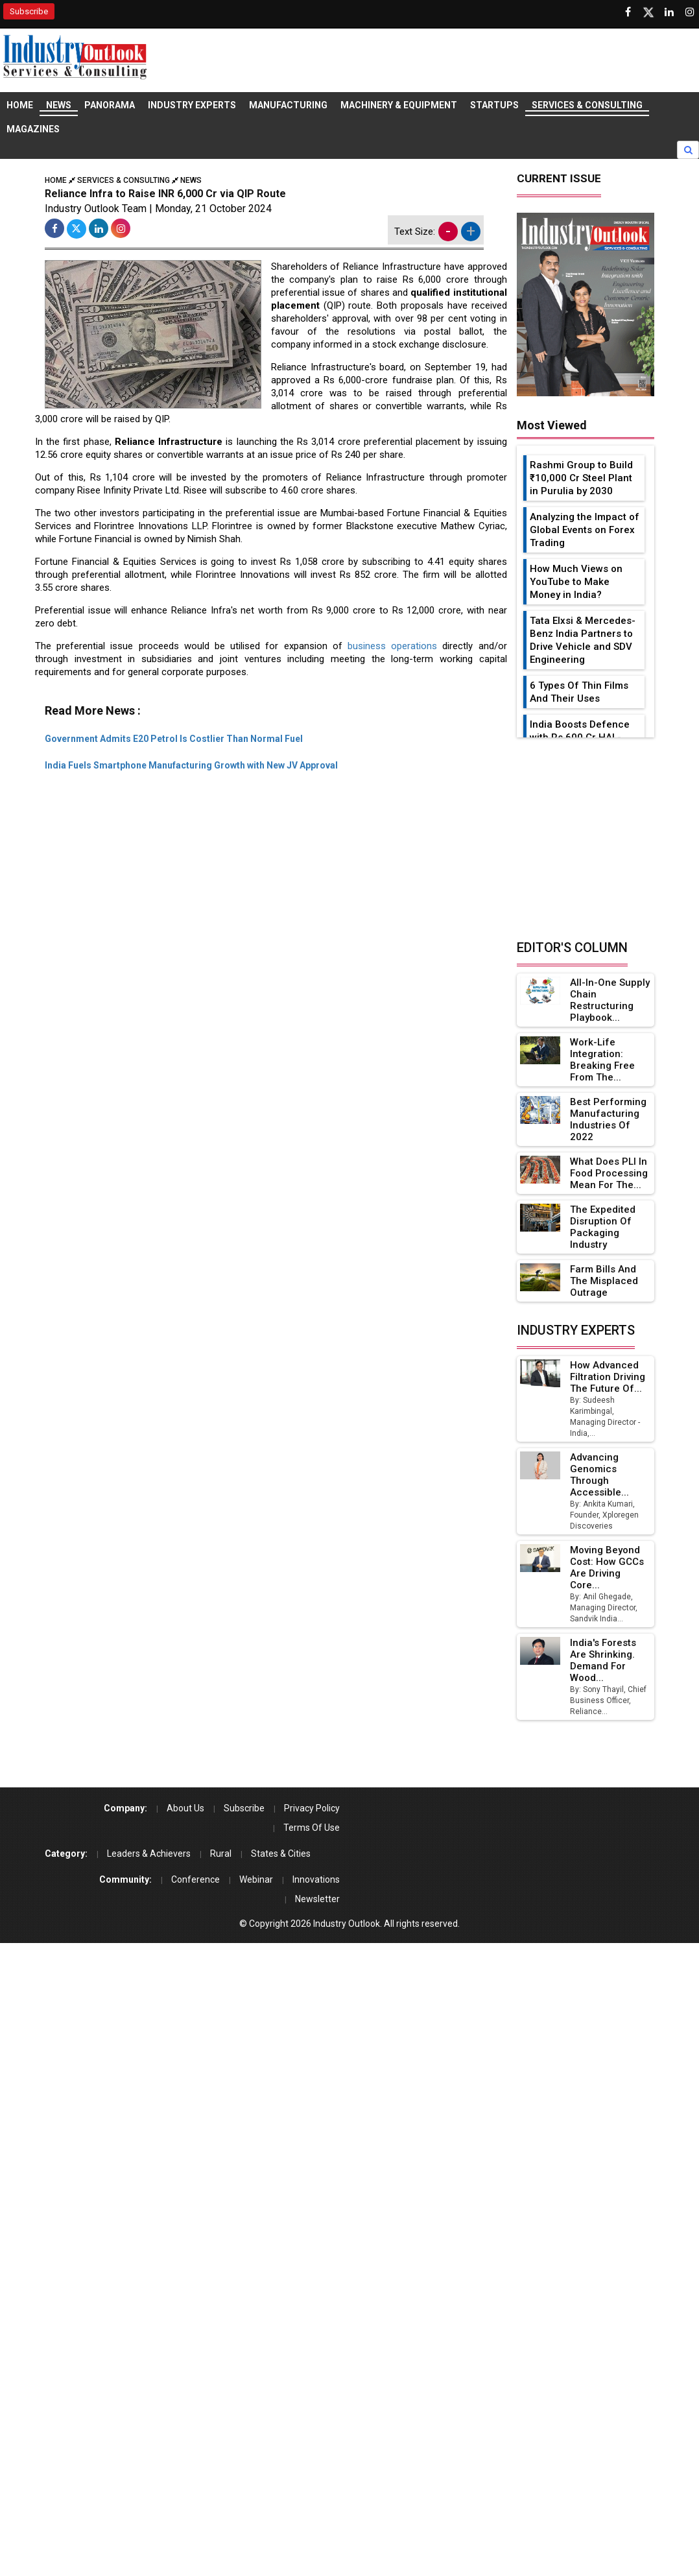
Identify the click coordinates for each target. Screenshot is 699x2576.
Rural (220, 1853)
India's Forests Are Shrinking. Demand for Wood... (603, 1660)
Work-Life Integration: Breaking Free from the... (602, 1059)
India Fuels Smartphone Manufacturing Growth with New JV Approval (191, 765)
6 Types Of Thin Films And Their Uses (579, 692)
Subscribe (29, 11)
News (58, 105)
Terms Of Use (311, 1827)
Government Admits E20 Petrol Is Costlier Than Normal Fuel (174, 738)
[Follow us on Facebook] (628, 12)
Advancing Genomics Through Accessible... (600, 1474)
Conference (195, 1879)
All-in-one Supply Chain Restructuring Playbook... (602, 1000)
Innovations (316, 1879)
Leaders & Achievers (149, 1853)
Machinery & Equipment (398, 105)
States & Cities (281, 1853)
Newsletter (317, 1899)
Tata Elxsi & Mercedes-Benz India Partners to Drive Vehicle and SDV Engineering (582, 640)
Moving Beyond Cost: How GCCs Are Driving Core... (608, 1567)
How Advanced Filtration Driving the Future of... (607, 1376)
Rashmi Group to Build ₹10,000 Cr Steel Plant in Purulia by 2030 (581, 478)
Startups (494, 105)
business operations (392, 646)
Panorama (109, 105)
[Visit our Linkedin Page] (669, 12)
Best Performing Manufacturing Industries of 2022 (608, 1119)
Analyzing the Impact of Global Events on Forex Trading (584, 530)
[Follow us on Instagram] (690, 12)
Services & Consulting (587, 105)
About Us (185, 1808)
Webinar (256, 1879)
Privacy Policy (312, 1808)
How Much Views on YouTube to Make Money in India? (576, 582)
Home (19, 105)
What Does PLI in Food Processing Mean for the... (609, 1173)
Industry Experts (192, 105)
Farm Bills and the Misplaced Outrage (604, 1280)
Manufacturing (288, 105)
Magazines (33, 129)
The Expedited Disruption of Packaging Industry (603, 1227)
